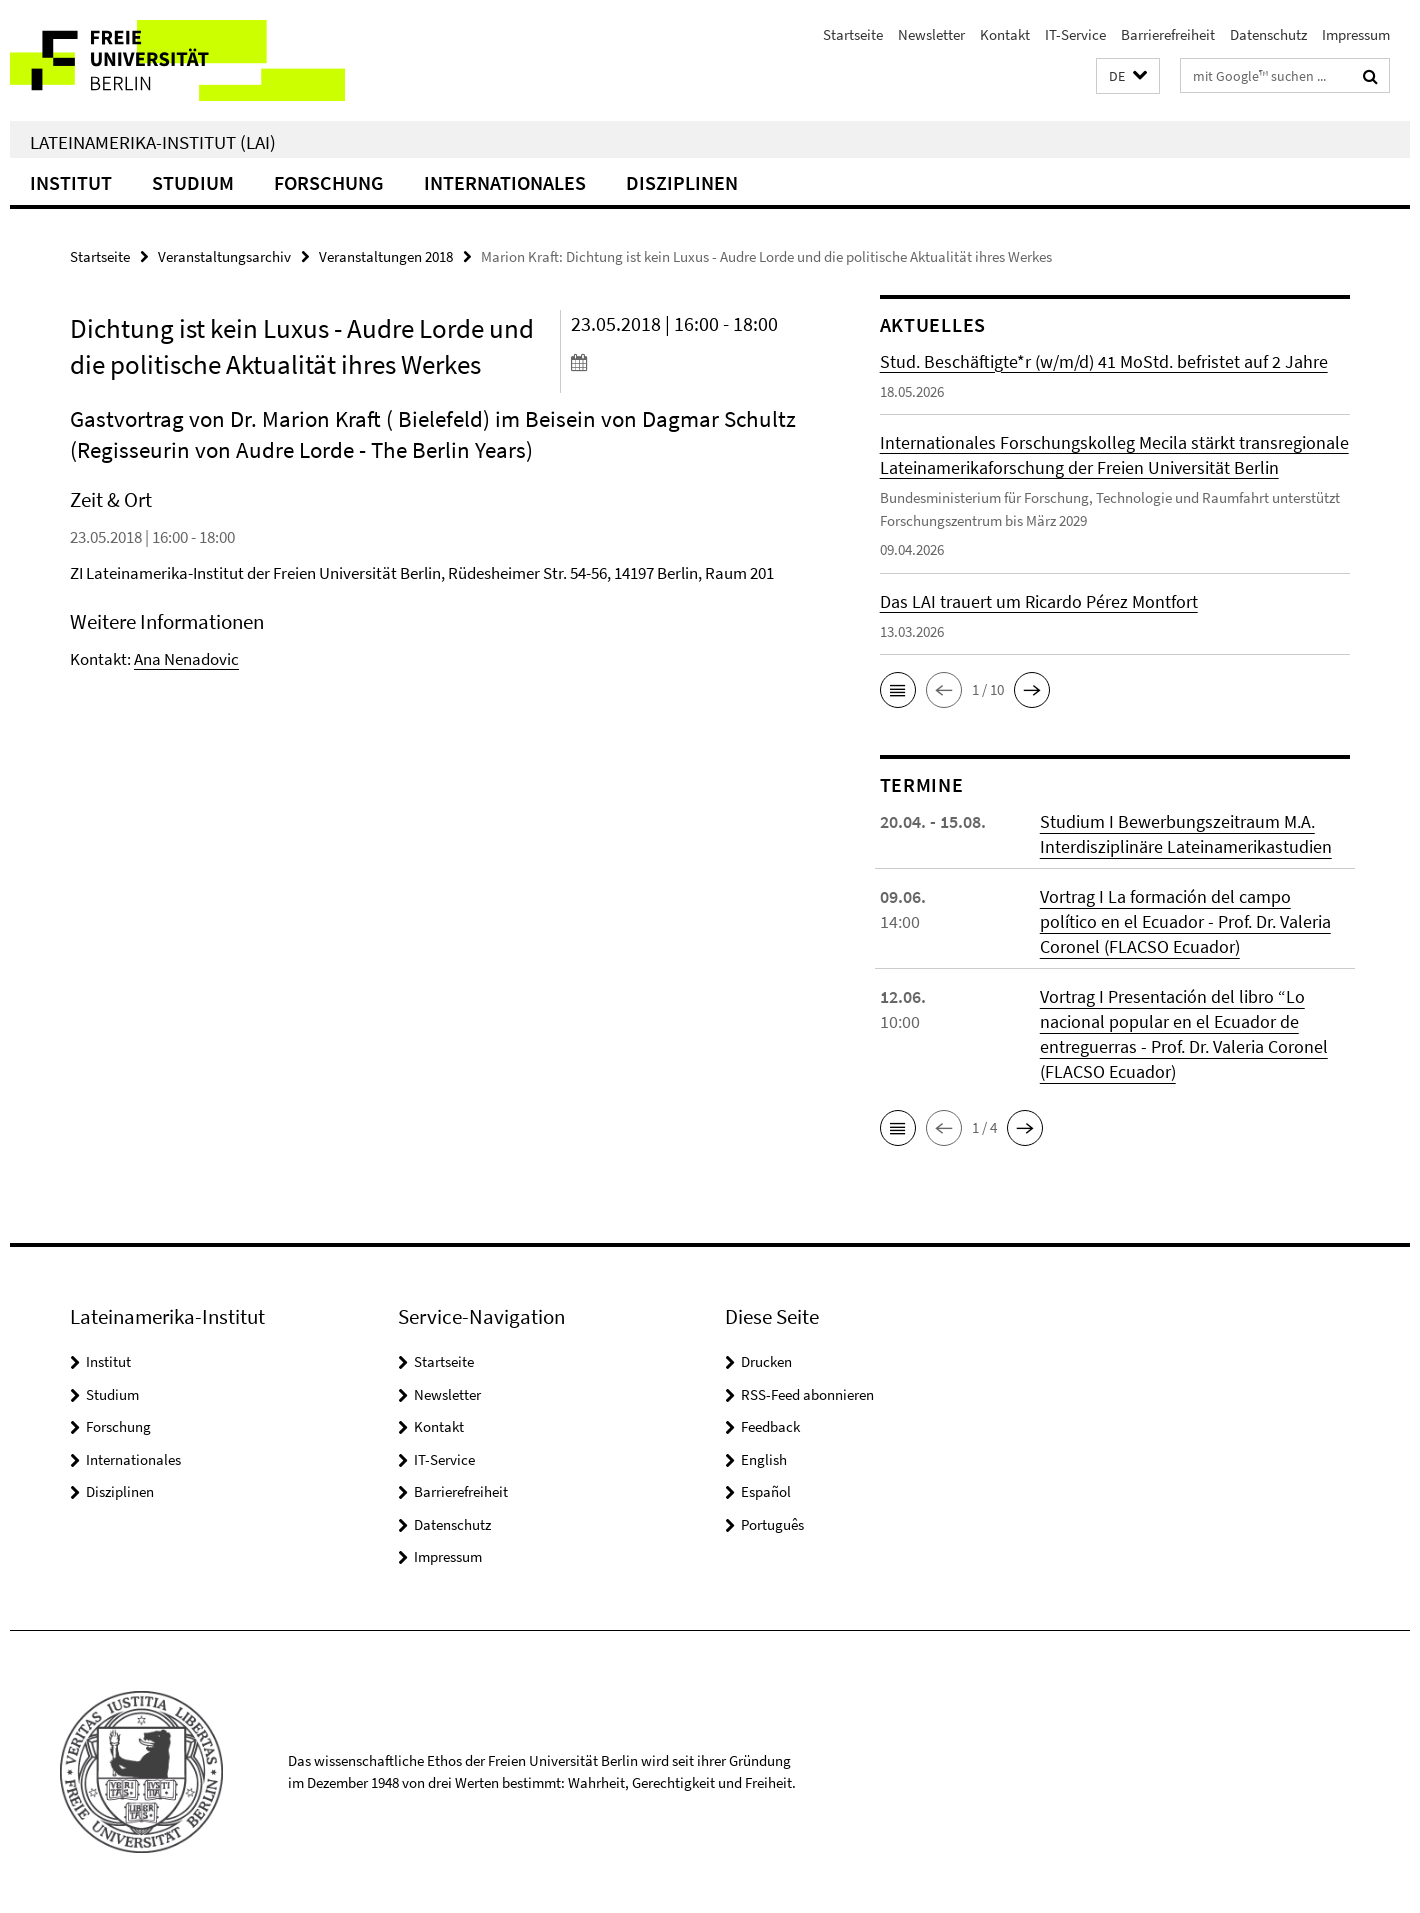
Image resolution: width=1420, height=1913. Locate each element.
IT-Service (1075, 34)
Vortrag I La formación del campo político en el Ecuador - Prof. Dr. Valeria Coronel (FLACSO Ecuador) (1185, 921)
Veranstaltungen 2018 (386, 256)
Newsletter (931, 34)
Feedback (770, 1426)
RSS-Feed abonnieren (807, 1394)
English (764, 1459)
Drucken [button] (766, 1361)
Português (772, 1524)
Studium (193, 182)
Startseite (853, 34)
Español (766, 1491)
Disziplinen (682, 182)
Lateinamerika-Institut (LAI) (153, 142)
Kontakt (1005, 34)
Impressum (1356, 34)
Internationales (505, 182)
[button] (1128, 76)
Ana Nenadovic (186, 659)
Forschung (329, 182)
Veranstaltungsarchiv (224, 256)
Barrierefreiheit (1168, 34)
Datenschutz (1268, 34)
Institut (71, 182)
